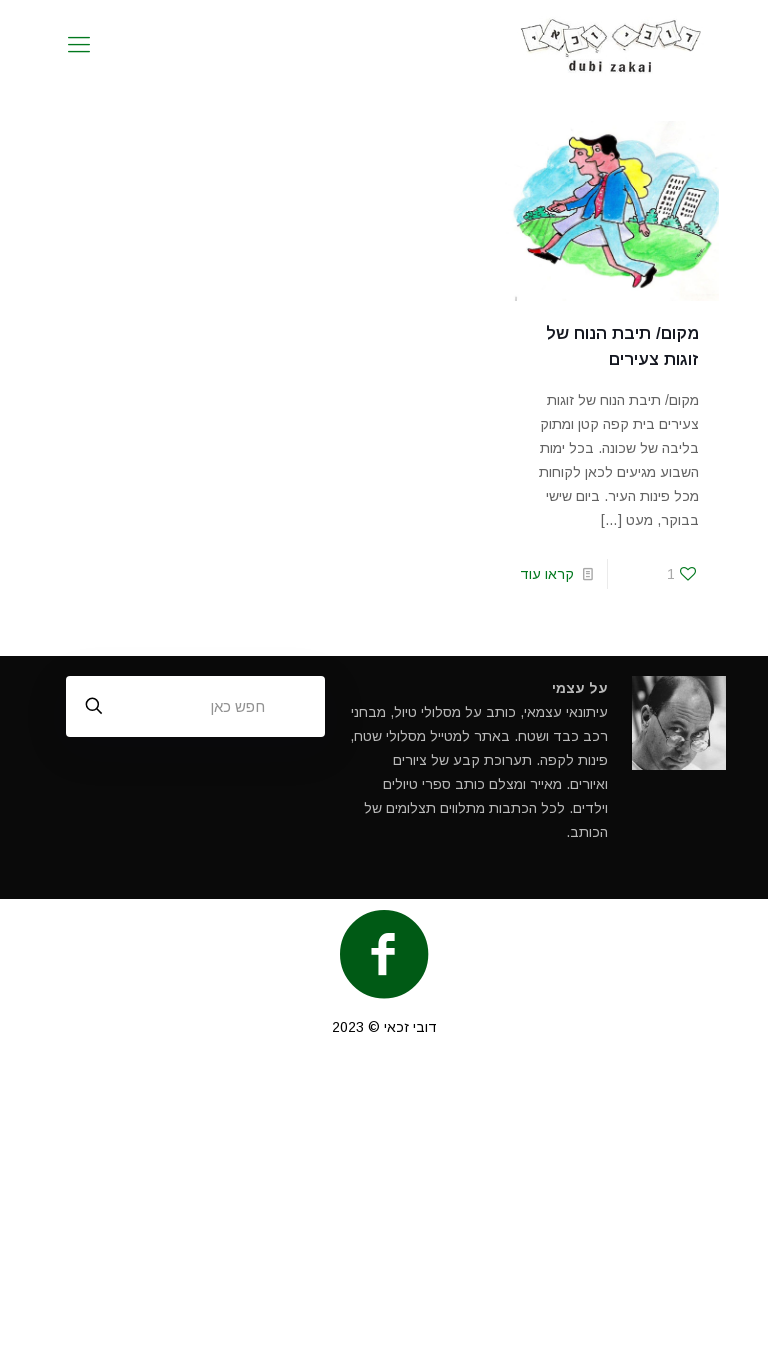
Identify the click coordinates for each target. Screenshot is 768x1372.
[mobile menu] (79, 45)
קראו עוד (547, 574)
